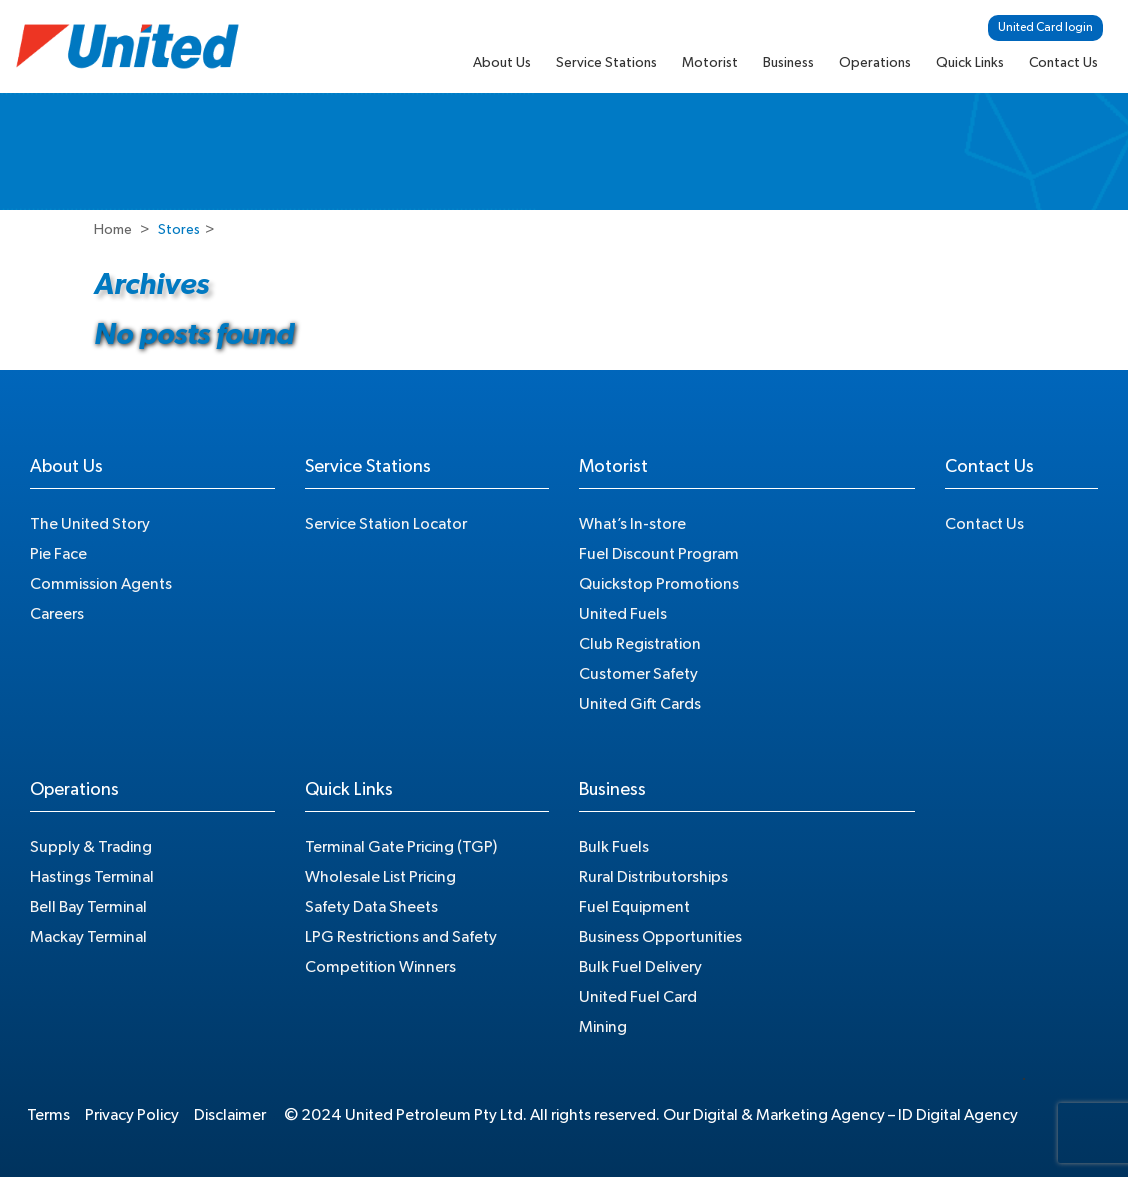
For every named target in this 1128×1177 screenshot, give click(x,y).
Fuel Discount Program (659, 554)
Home (113, 230)
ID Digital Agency (958, 1115)
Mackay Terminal (88, 937)
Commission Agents (101, 584)
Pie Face (58, 554)
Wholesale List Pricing (380, 877)
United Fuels (623, 614)
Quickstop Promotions (659, 584)
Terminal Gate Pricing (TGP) (401, 847)
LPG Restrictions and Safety (401, 937)
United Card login (1045, 27)
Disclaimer (230, 1115)
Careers (57, 614)
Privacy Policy (132, 1115)
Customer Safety (638, 674)
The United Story (90, 524)
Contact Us (1063, 63)
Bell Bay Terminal (88, 907)
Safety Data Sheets (371, 907)
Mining (603, 1027)
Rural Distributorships (653, 877)
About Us (502, 63)
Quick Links (970, 63)
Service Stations (606, 63)
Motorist (710, 63)
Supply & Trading (91, 847)
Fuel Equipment (634, 907)
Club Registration (640, 644)
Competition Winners (380, 967)
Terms (48, 1115)
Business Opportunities (660, 937)
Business (788, 63)
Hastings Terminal (92, 877)
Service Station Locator (386, 524)
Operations (875, 63)
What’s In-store (632, 524)
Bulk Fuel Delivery (640, 967)
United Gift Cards (640, 704)
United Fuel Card (638, 997)
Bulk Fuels (614, 847)
